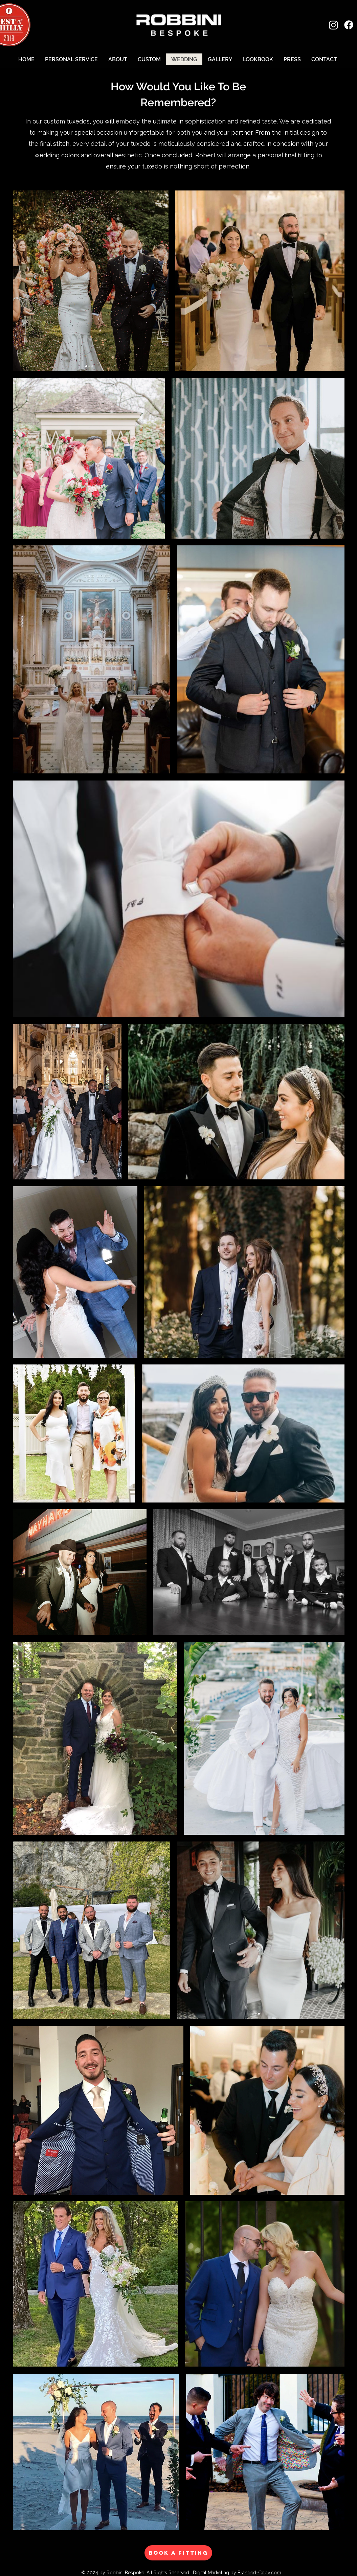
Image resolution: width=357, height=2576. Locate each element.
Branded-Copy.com (259, 2572)
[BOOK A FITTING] (178, 2552)
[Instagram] (333, 25)
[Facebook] (349, 25)
